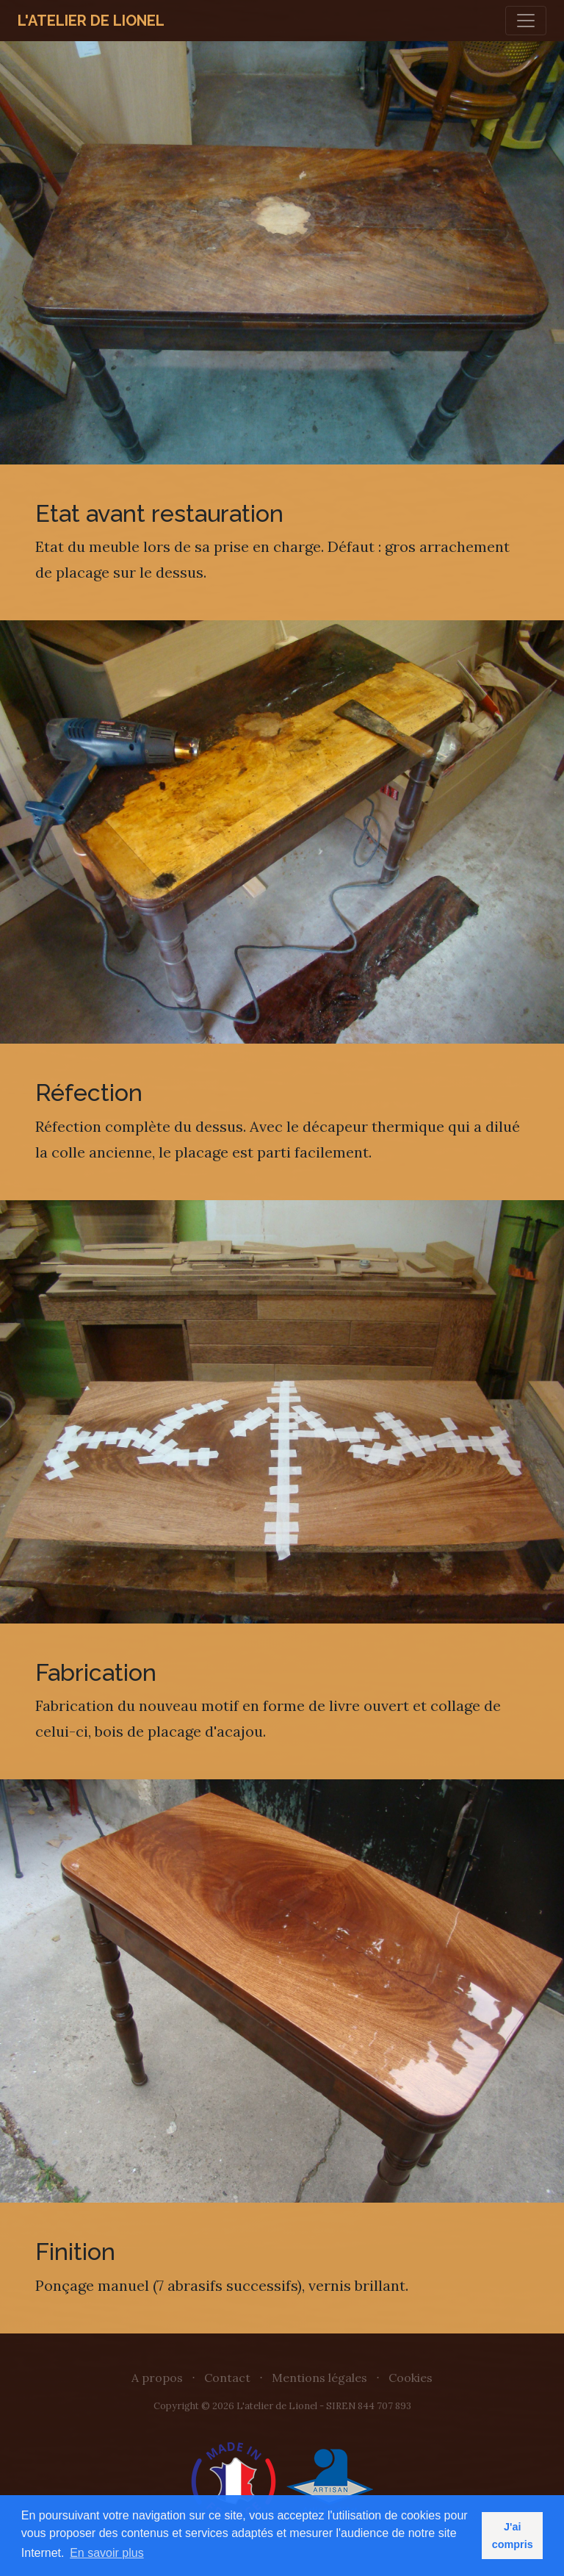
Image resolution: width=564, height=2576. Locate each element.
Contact (227, 2377)
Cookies (410, 2377)
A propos (157, 2377)
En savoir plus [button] (107, 2553)
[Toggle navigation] (525, 20)
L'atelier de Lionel (91, 20)
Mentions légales (319, 2377)
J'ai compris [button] (512, 2535)
